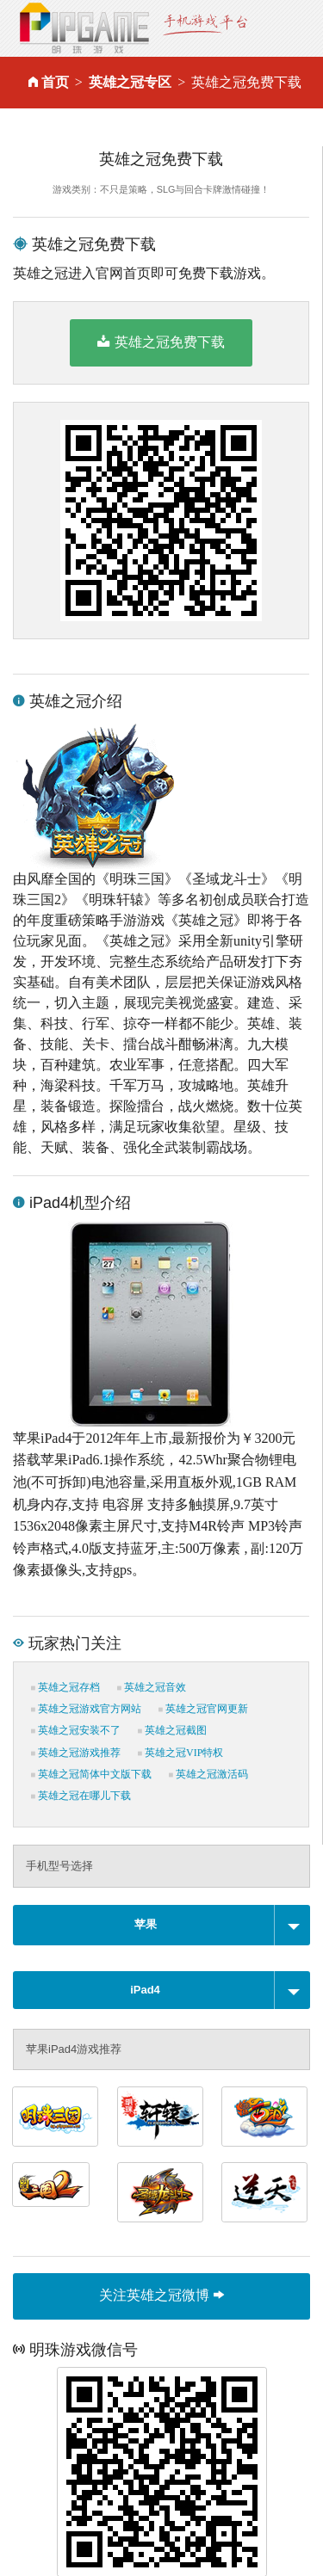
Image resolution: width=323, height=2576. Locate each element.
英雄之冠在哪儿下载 (81, 1796)
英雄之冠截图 (172, 1730)
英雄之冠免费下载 (160, 341)
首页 (55, 82)
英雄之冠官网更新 (203, 1709)
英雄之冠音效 (151, 1687)
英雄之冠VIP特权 (180, 1753)
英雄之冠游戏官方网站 (86, 1709)
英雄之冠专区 (130, 82)
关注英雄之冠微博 (161, 2295)
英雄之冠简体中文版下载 (91, 1774)
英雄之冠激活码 (208, 1774)
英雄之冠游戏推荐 (76, 1753)
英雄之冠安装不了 (76, 1730)
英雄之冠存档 (65, 1687)
